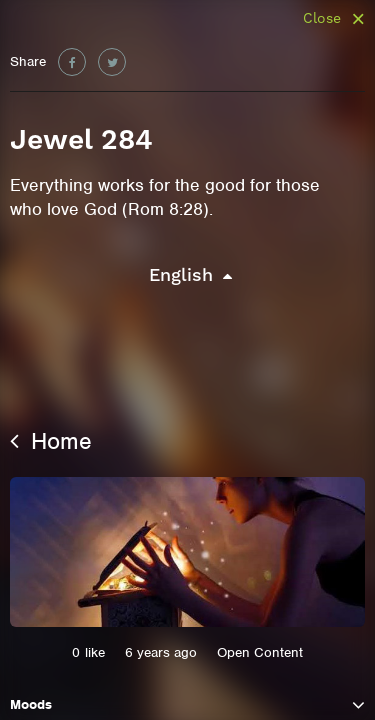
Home (51, 441)
